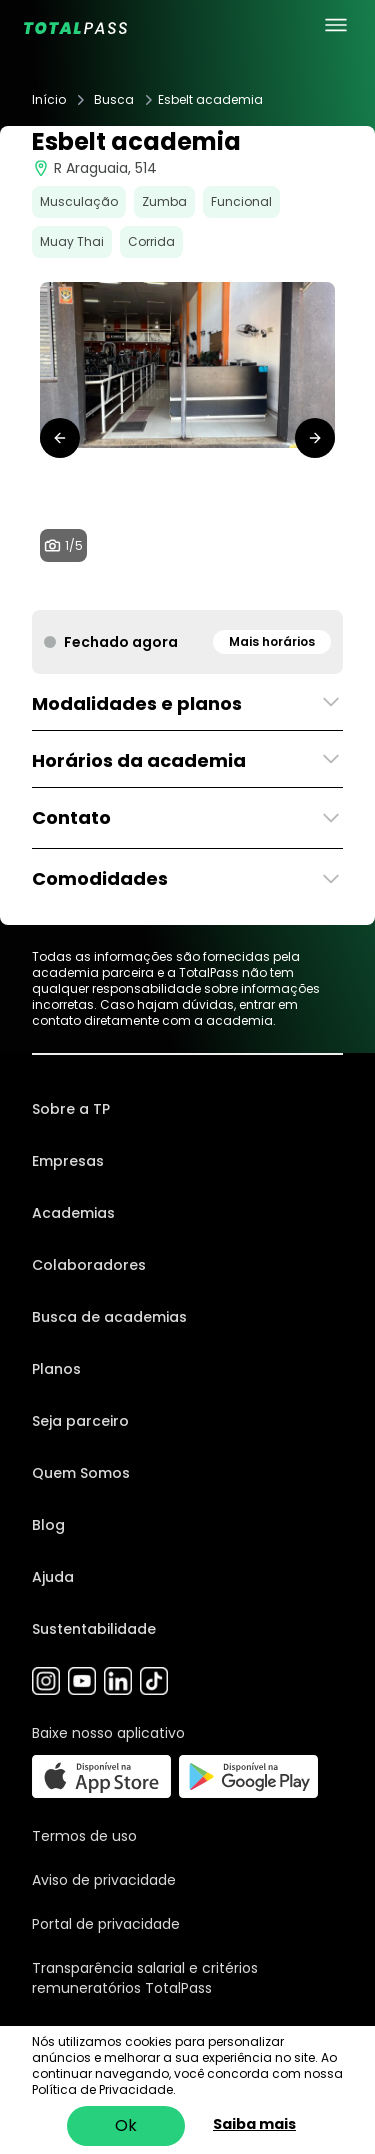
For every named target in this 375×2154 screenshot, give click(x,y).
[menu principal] (336, 25)
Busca (114, 100)
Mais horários (272, 641)
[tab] (156, 590)
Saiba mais (254, 2124)
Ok (126, 2125)
